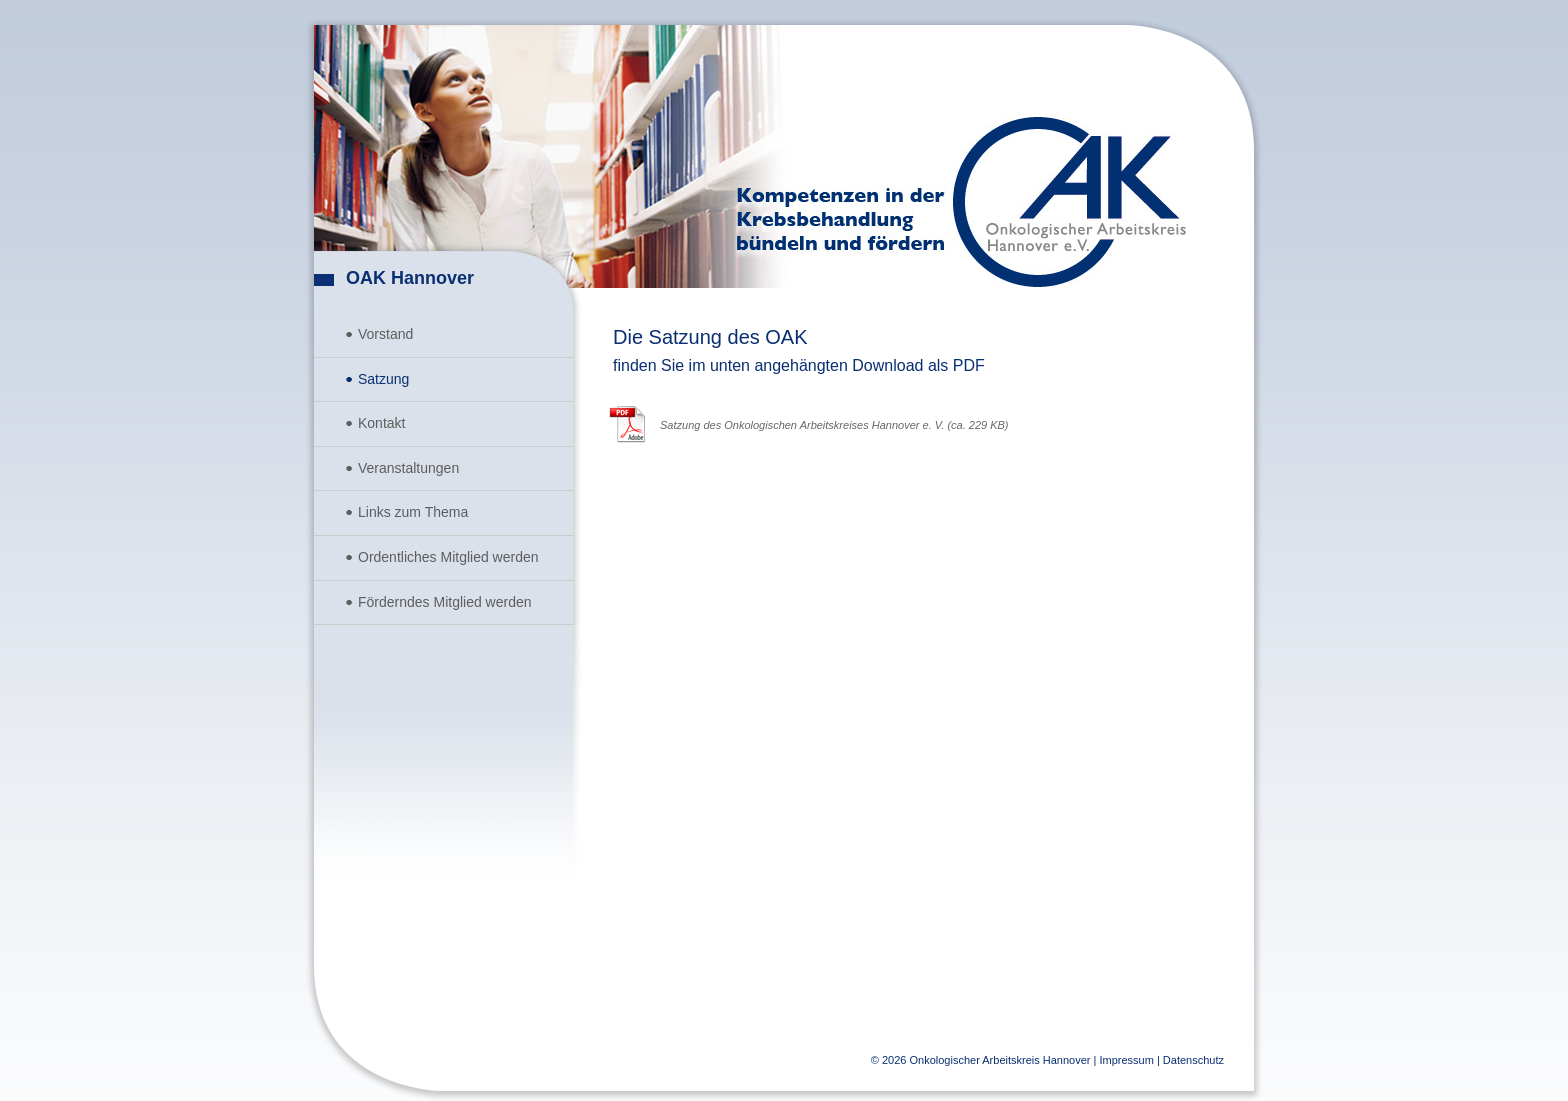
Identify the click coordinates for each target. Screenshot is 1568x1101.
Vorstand (385, 334)
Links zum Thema (413, 512)
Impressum (1126, 1060)
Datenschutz (1193, 1060)
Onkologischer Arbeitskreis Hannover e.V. (1069, 202)
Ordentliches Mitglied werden (448, 557)
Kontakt (381, 423)
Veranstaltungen (408, 468)
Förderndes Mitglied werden (445, 602)
